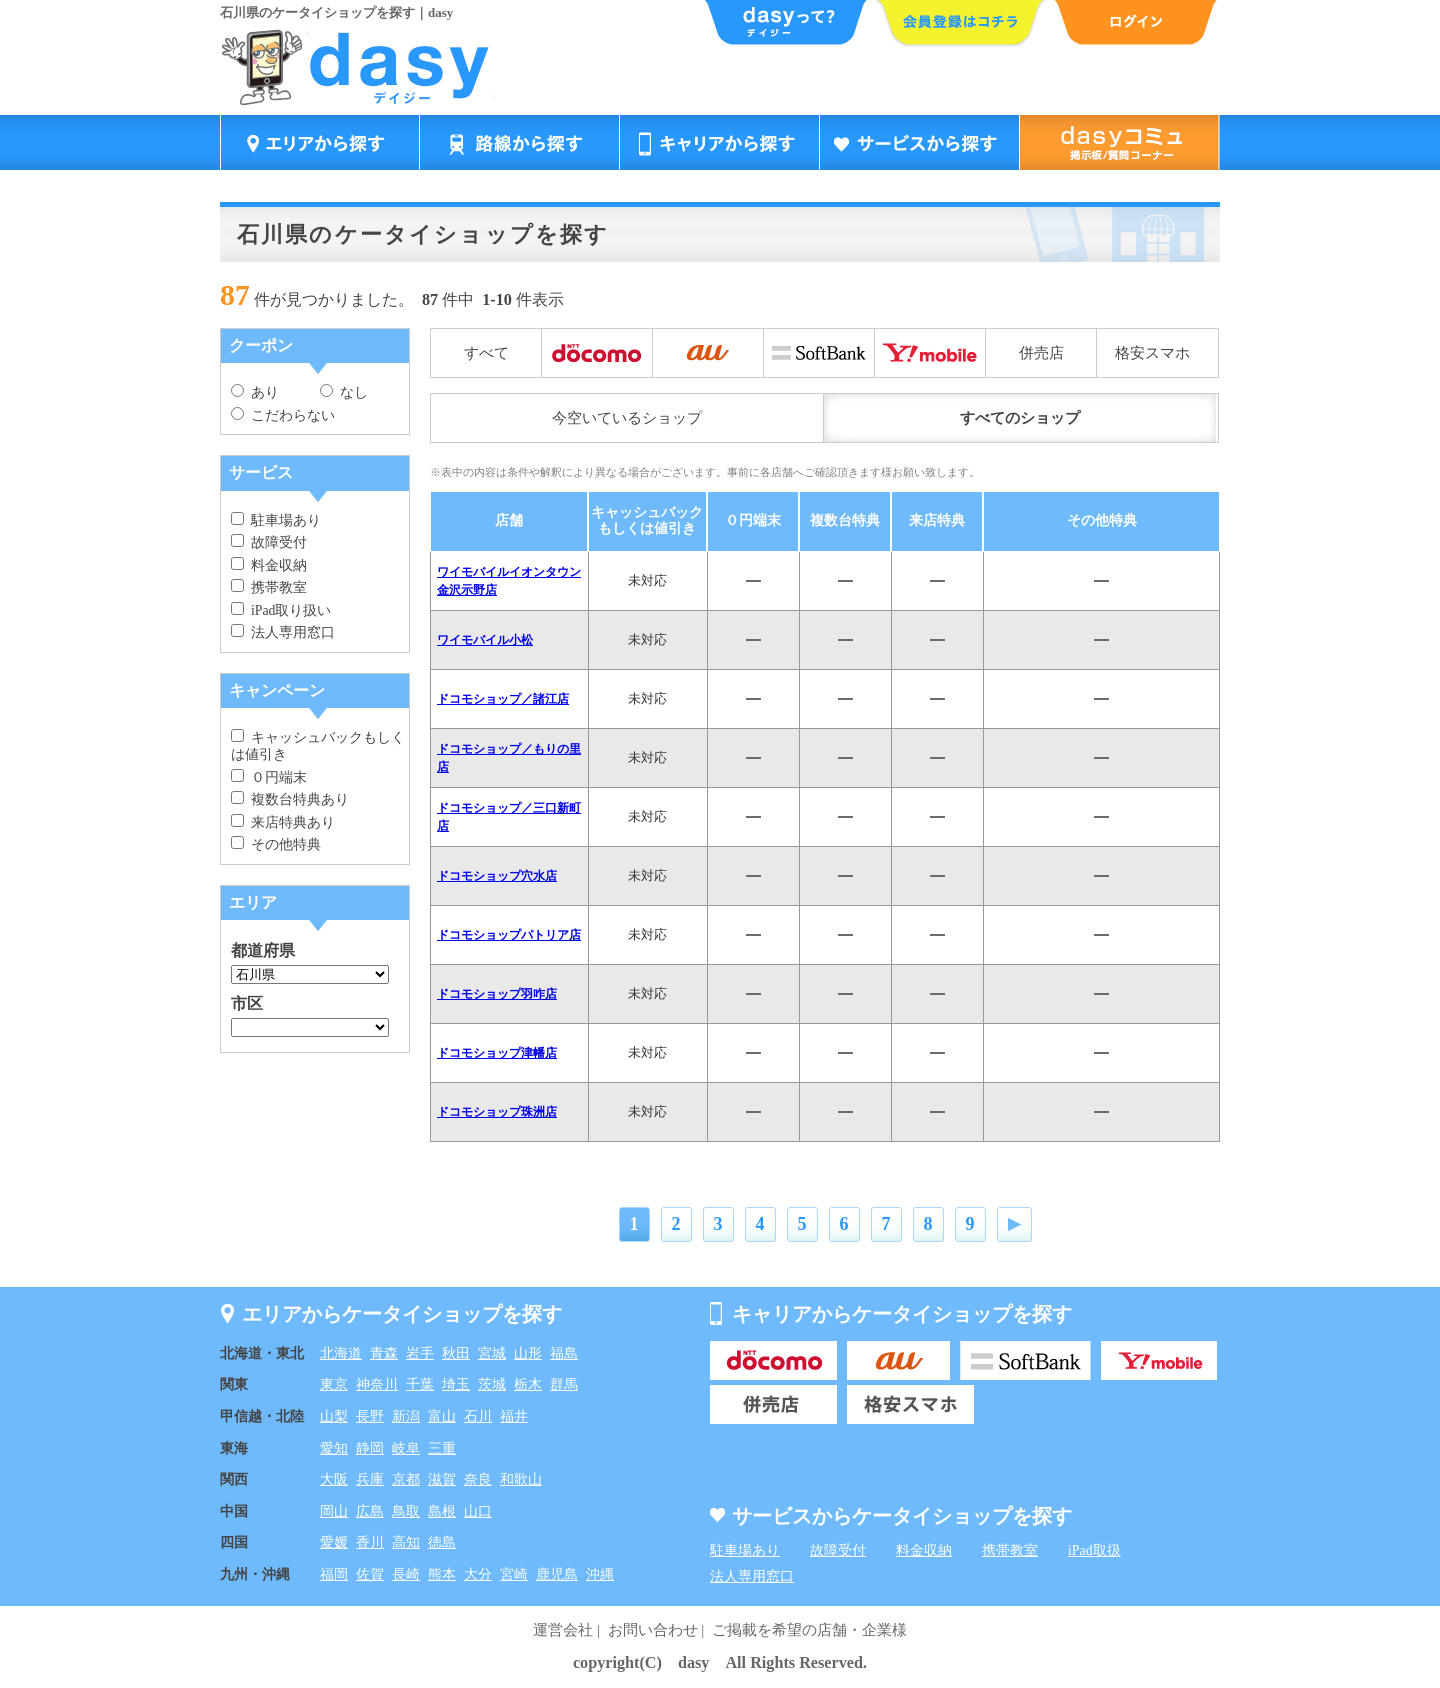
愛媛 (334, 1542)
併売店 (1041, 353)
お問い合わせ (653, 1630)
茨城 (492, 1384)
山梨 (334, 1416)
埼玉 (456, 1384)
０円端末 (269, 777)
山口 (478, 1511)
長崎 (406, 1574)
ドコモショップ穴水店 (497, 876)
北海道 (341, 1353)
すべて (486, 353)
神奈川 (377, 1384)
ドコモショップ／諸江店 (503, 699)
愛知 (334, 1448)
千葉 (420, 1384)
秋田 (456, 1353)
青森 (384, 1353)
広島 (370, 1511)
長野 (370, 1416)
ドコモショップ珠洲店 (497, 1112)
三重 (442, 1448)
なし (344, 392)
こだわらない (283, 415)
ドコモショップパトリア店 (509, 935)
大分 (478, 1574)
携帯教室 (269, 587)
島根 (442, 1511)
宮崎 (514, 1574)
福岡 (334, 1574)
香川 (370, 1542)
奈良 (478, 1479)
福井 (514, 1416)
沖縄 (600, 1574)
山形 (528, 1353)
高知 (406, 1542)
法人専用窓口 (283, 632)
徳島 (442, 1542)
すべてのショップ (1020, 418)
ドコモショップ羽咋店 (497, 994)
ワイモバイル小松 (485, 640)
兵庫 (370, 1479)
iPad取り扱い (281, 610)
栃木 (528, 1384)
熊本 (442, 1574)
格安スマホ (1152, 353)
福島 (564, 1353)
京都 (406, 1479)
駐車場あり (276, 520)
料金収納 (269, 565)
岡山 (334, 1511)
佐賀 (370, 1574)
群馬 (564, 1384)
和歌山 (521, 1479)
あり (255, 392)
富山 (442, 1416)
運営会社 (563, 1630)
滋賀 (442, 1479)
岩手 (420, 1353)
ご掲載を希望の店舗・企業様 (809, 1630)
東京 (334, 1384)
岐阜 (406, 1448)
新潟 (406, 1416)
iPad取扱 (1094, 1550)
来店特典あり (283, 822)
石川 (478, 1416)
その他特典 (276, 844)
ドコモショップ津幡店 (497, 1053)
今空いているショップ (627, 418)
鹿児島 (557, 1574)
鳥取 (406, 1511)
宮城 (492, 1353)
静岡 (370, 1448)
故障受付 (269, 542)
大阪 (334, 1479)
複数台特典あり (290, 799)
